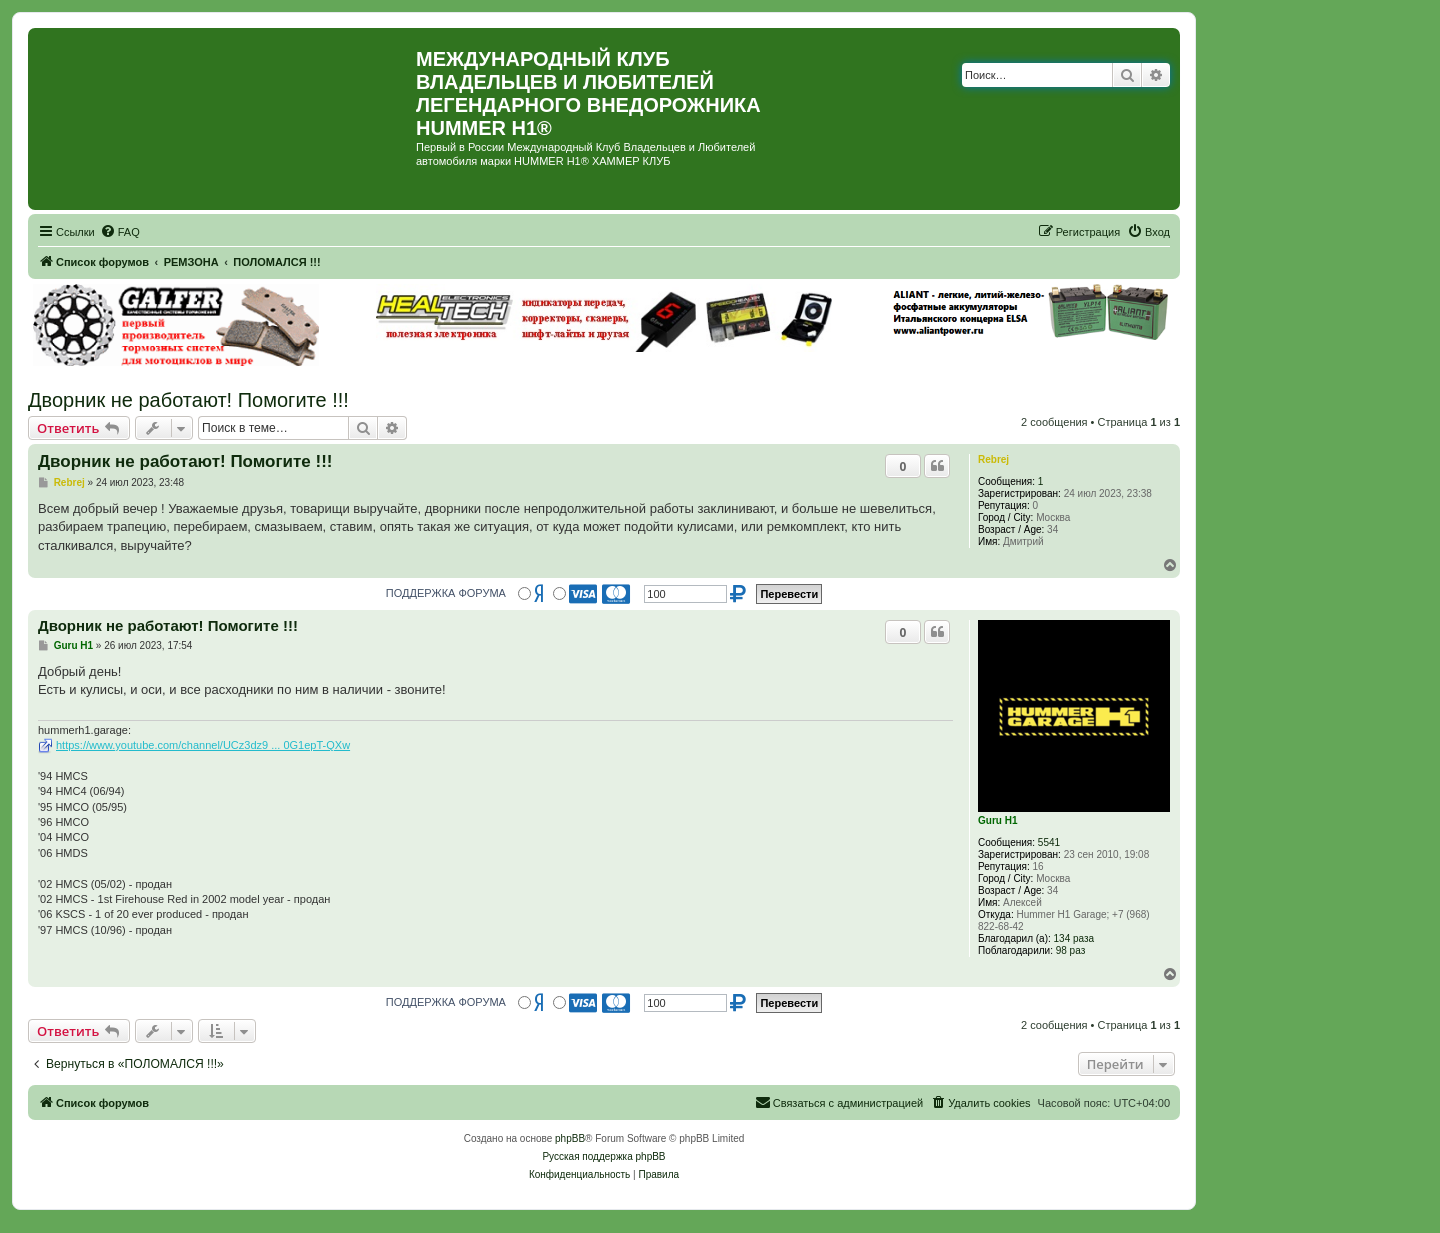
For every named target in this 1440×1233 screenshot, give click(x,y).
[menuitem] (120, 232)
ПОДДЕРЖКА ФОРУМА (446, 593)
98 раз (1071, 950)
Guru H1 (997, 820)
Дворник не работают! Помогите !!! (188, 400)
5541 (1049, 842)
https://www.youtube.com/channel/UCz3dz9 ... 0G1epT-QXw (203, 745)
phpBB (570, 1138)
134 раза (1074, 938)
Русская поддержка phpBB (603, 1156)
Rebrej (993, 459)
